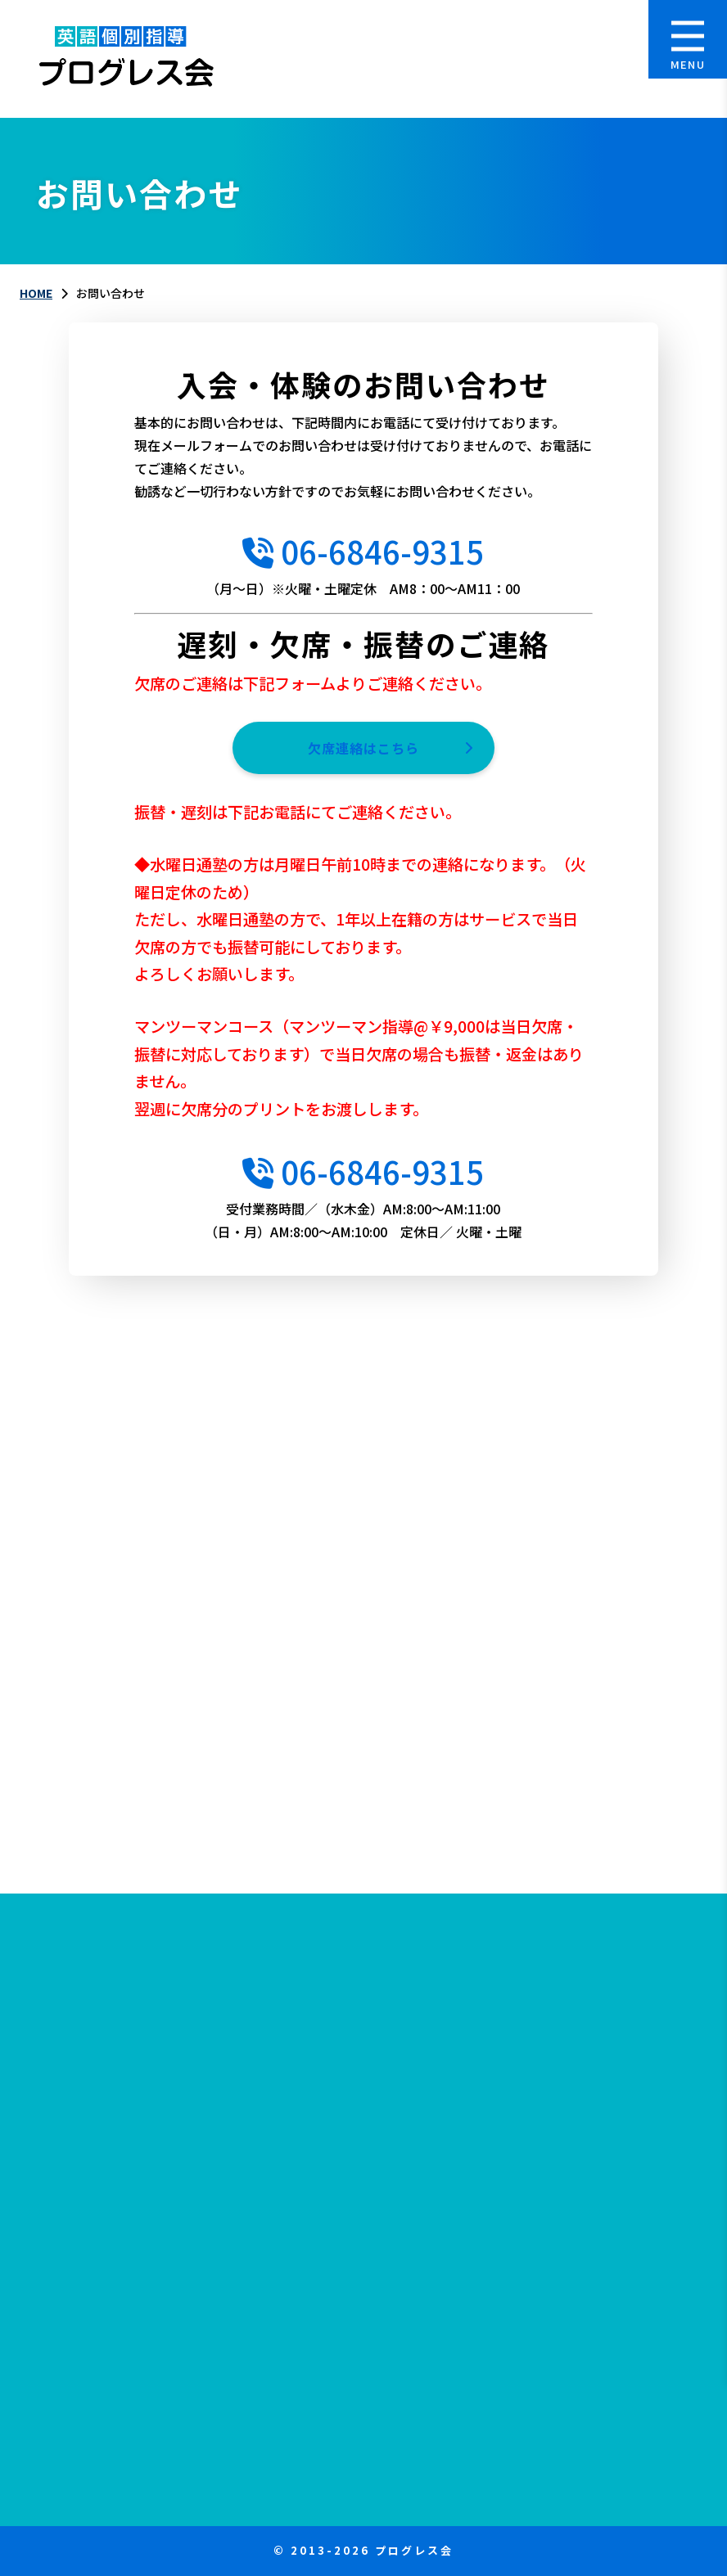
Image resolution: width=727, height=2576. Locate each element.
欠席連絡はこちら (363, 748)
